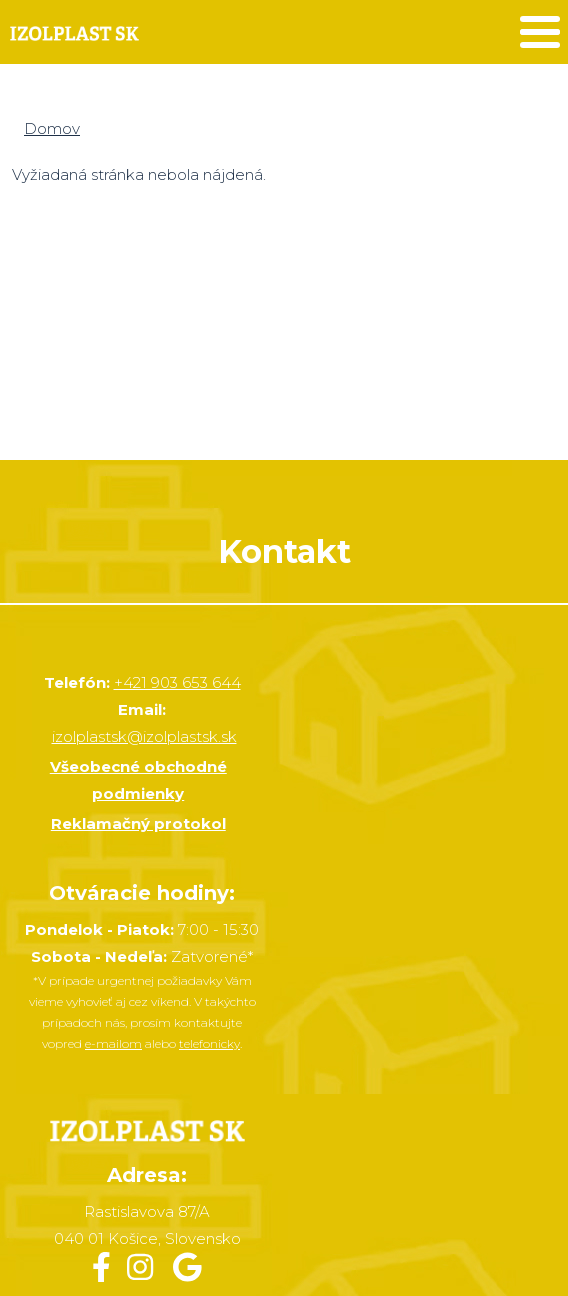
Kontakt (284, 551)
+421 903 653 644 (177, 682)
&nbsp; (284, 325)
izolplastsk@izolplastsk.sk (144, 736)
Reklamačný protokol (138, 823)
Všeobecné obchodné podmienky (138, 780)
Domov (52, 128)
